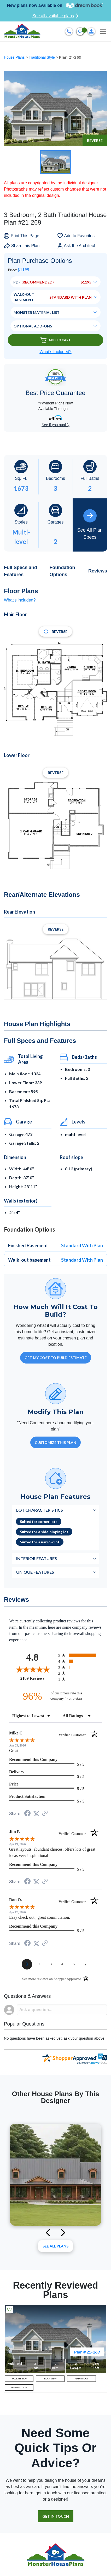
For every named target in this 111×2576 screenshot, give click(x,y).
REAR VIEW (50, 2378)
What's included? (20, 600)
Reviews (97, 571)
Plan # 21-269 (87, 2351)
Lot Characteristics (39, 1509)
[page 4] (62, 1964)
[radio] (80, 1655)
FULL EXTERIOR (19, 2378)
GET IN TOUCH (55, 2516)
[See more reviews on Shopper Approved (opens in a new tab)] (45, 1813)
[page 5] (74, 1964)
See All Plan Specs (90, 524)
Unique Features (35, 1572)
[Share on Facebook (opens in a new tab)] (27, 1814)
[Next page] (85, 1964)
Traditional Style (42, 57)
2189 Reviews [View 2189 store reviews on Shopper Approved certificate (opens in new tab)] (38, 1678)
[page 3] (51, 1964)
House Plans (15, 57)
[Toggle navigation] (103, 31)
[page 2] (39, 1964)
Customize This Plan (55, 1442)
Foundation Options (62, 571)
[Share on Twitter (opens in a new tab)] (36, 1813)
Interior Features (36, 1558)
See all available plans (55, 16)
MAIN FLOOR (82, 2378)
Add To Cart (55, 340)
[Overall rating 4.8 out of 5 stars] (32, 1669)
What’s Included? (55, 351)
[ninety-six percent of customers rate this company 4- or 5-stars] (55, 1696)
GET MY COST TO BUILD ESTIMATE (56, 1357)
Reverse (95, 140)
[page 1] (27, 1964)
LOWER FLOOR (19, 2387)
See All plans (55, 2246)
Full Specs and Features (20, 571)
